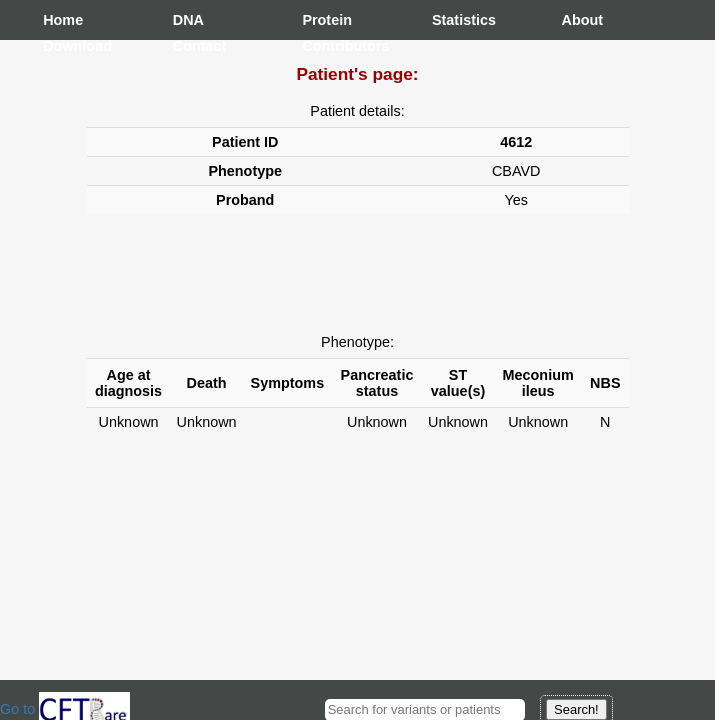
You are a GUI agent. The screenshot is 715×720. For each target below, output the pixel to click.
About (582, 20)
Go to (65, 709)
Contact (193, 46)
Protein (322, 20)
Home (63, 20)
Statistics (452, 20)
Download (63, 46)
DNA (188, 20)
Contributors (322, 46)
